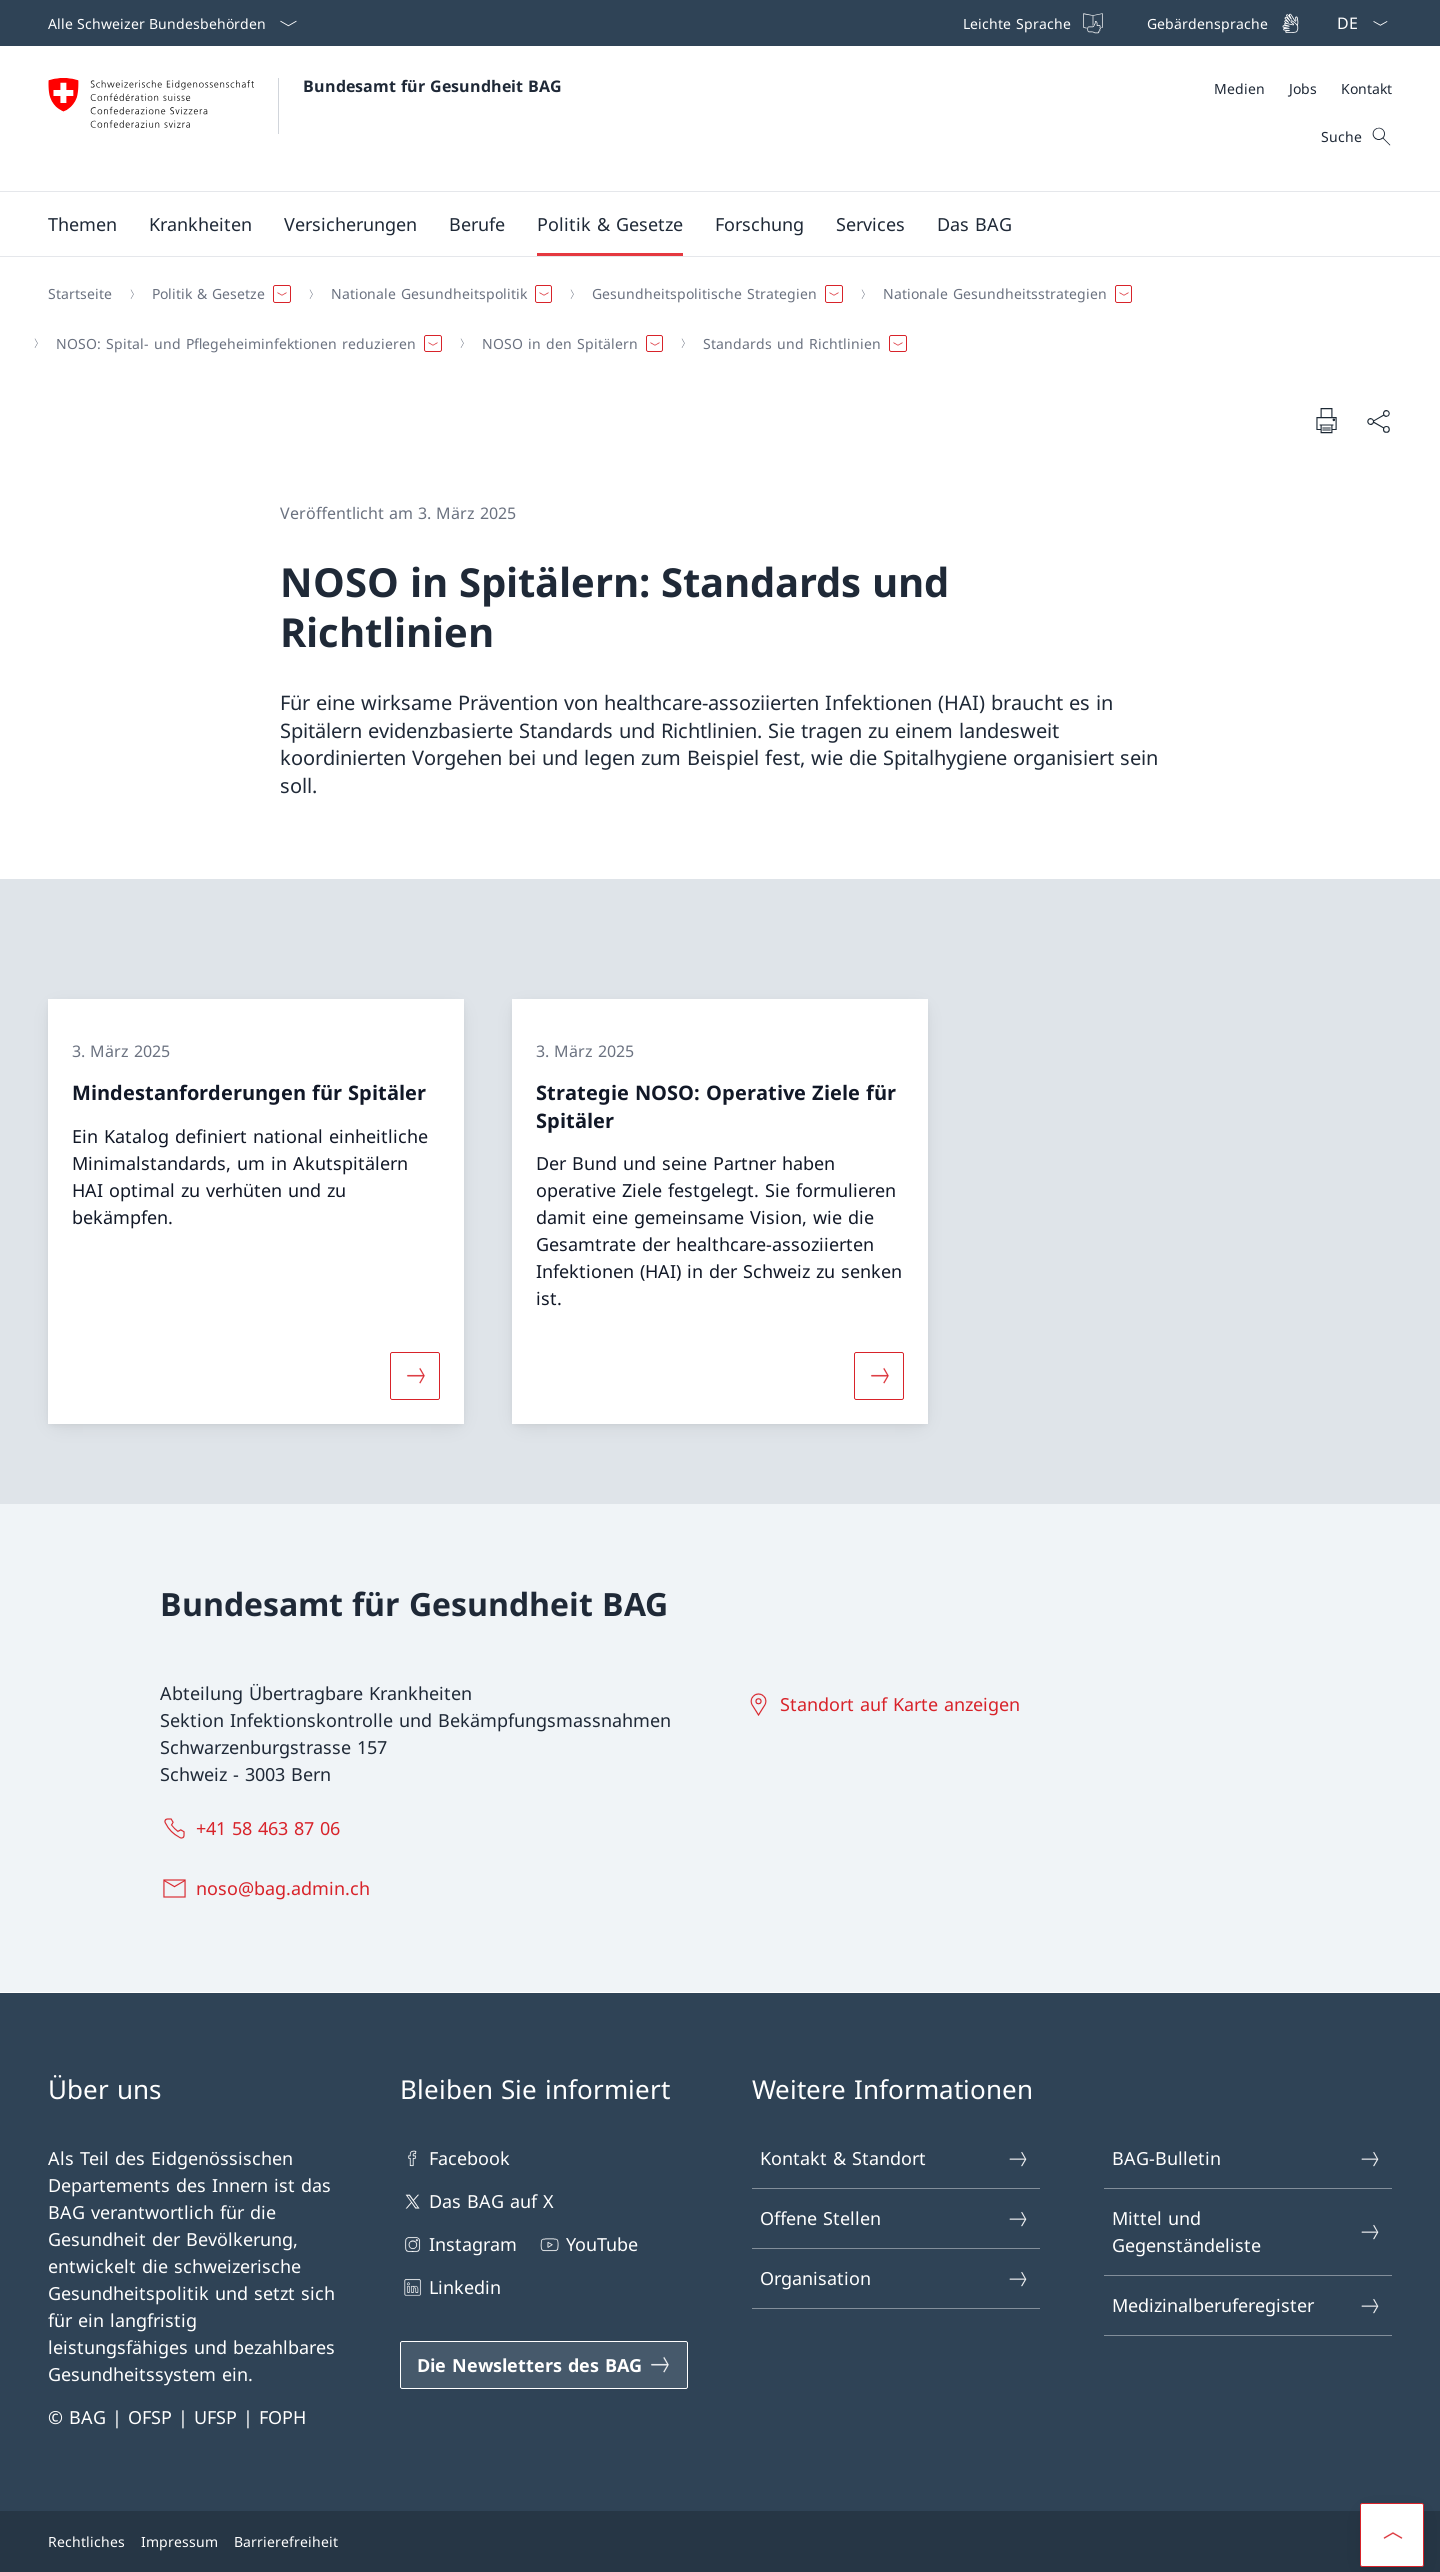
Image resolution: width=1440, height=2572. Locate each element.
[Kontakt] (1366, 88)
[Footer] (720, 2541)
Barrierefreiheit (286, 2541)
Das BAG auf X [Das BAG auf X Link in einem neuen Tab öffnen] (477, 2201)
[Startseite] (80, 294)
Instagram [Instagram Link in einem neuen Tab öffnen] (458, 2244)
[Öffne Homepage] (305, 118)
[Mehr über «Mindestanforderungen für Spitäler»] (415, 1376)
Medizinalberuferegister (1247, 2305)
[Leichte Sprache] (1031, 23)
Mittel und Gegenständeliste (1247, 2231)
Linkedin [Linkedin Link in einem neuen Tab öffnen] (450, 2287)
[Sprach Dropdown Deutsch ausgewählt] (1356, 23)
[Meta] (1303, 88)
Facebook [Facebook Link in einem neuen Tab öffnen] (455, 2158)
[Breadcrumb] (712, 318)
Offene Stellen (895, 2218)
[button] (82, 224)
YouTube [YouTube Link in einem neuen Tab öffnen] (587, 2244)
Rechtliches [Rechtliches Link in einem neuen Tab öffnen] (86, 2541)
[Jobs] (1303, 88)
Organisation (895, 2278)
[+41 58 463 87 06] (254, 1828)
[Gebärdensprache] (1221, 23)
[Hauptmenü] (704, 224)
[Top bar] (1129, 23)
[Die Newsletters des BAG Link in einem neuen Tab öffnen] (544, 2365)
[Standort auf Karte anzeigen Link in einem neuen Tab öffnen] (886, 1704)
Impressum (179, 2541)
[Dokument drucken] (1326, 420)
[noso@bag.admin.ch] (269, 1888)
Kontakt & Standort (895, 2158)
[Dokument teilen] (1378, 420)
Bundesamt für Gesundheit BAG (432, 86)
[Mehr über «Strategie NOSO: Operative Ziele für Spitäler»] (879, 1376)
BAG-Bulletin (1247, 2158)
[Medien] (1239, 88)
